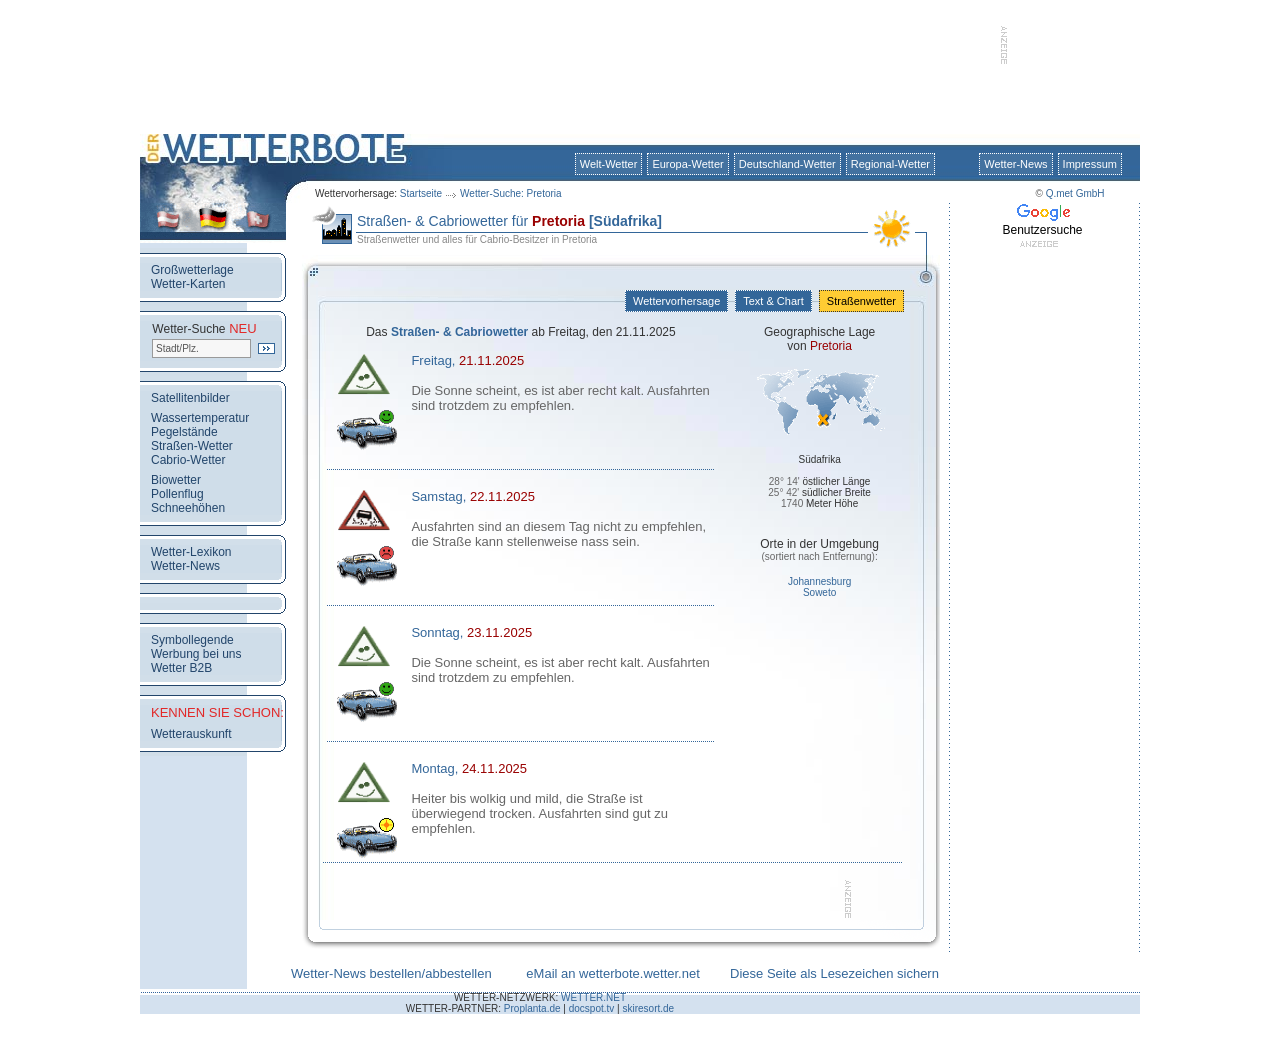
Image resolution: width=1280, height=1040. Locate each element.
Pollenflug (177, 494)
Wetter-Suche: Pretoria (511, 193)
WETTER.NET (593, 997)
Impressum (1090, 164)
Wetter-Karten (188, 284)
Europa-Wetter (687, 164)
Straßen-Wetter (192, 446)
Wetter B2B (181, 668)
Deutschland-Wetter (787, 164)
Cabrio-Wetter (188, 460)
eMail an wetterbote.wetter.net (612, 973)
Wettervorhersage (676, 301)
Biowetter (176, 480)
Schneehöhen (188, 508)
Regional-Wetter (890, 164)
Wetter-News (1015, 164)
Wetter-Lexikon (191, 552)
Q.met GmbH (1075, 193)
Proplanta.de (532, 1008)
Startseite (421, 193)
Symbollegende (192, 640)
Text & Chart (773, 301)
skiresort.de (648, 1008)
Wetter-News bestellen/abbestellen (391, 973)
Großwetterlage (192, 270)
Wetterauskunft (191, 734)
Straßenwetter (861, 301)
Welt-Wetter (609, 164)
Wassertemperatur (200, 418)
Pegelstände (184, 432)
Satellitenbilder (190, 398)
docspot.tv (592, 1008)
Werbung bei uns (196, 654)
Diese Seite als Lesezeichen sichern (834, 973)
